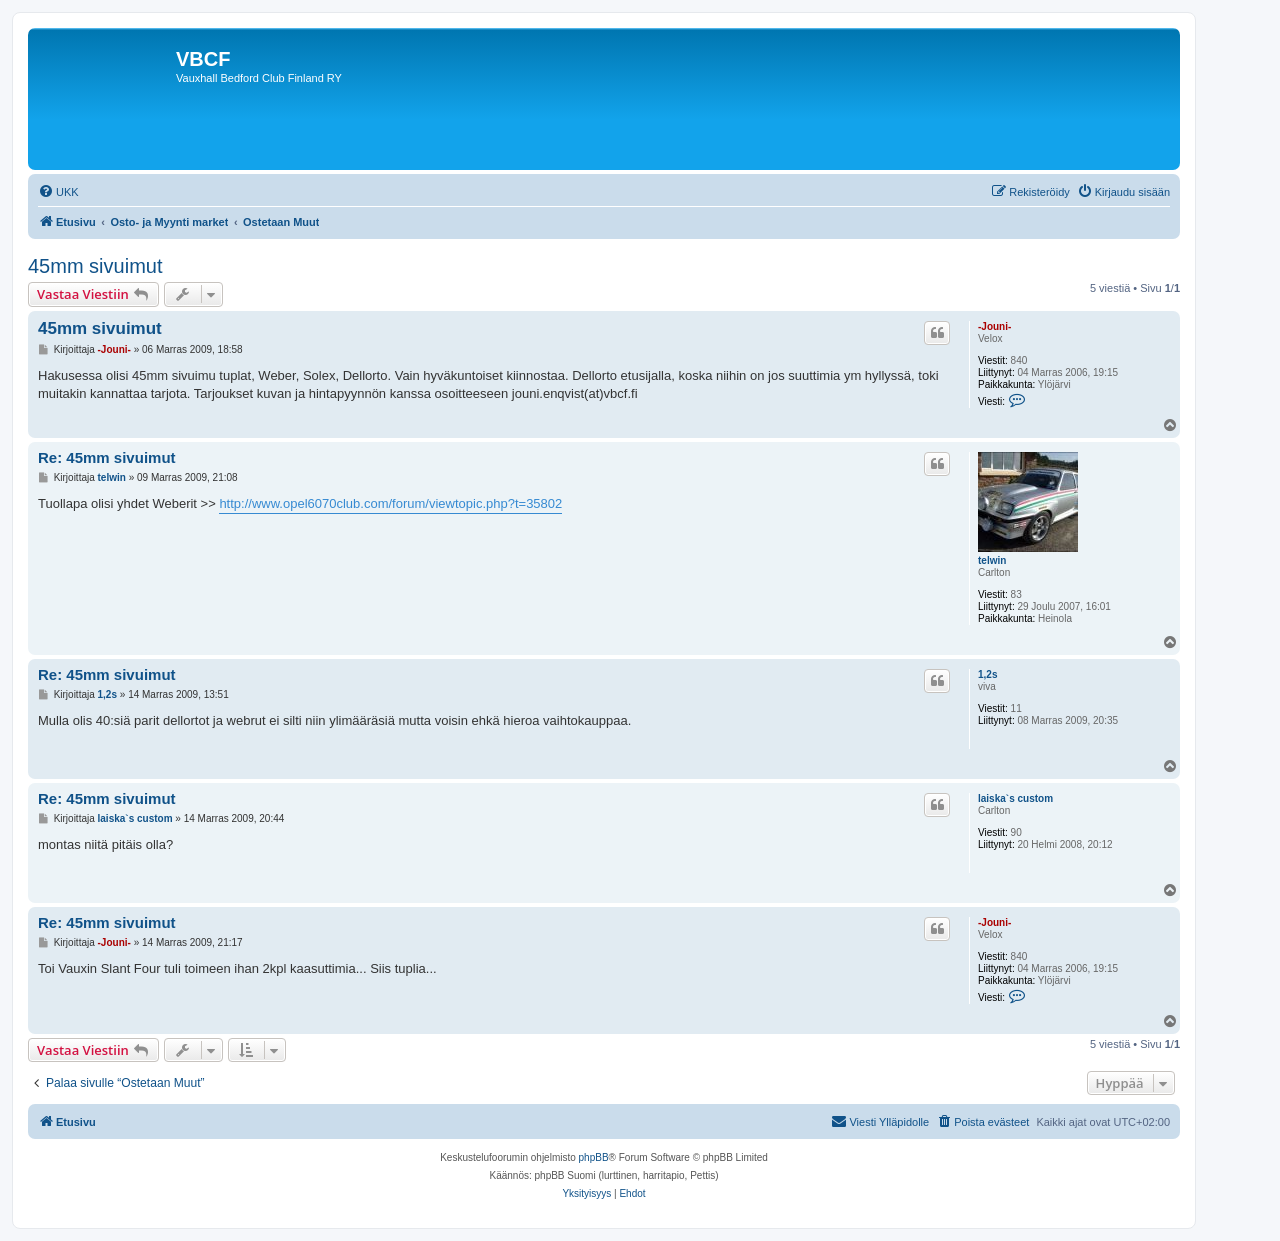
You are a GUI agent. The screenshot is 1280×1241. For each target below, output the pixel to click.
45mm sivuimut (95, 266)
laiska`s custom (1015, 798)
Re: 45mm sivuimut (107, 457)
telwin (992, 560)
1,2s (987, 674)
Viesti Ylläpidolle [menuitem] (880, 1121)
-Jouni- (994, 326)
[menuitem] (58, 192)
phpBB (594, 1157)
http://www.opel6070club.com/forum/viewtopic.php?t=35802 (390, 503)
